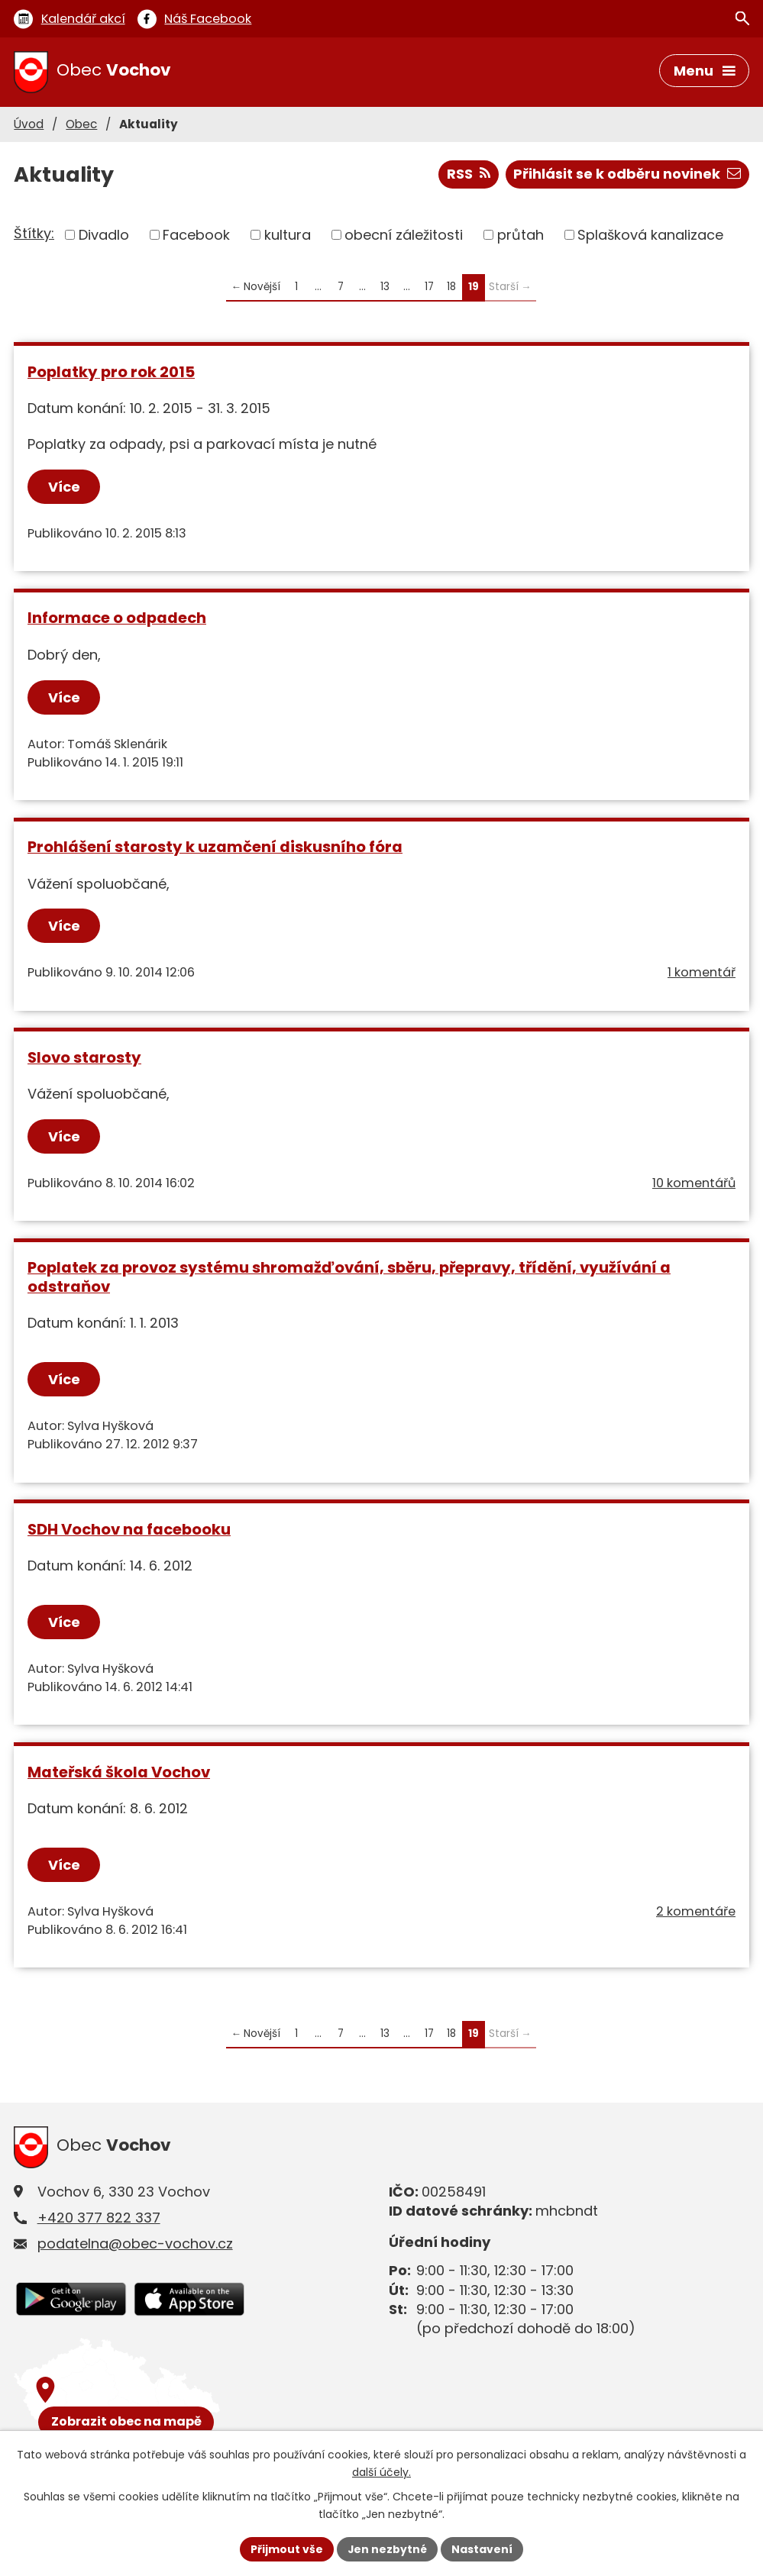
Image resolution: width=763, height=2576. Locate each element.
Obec (81, 124)
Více (64, 486)
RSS (468, 174)
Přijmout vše (287, 2548)
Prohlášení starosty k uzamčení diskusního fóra (215, 846)
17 (429, 286)
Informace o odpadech (116, 618)
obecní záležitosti (403, 234)
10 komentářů (694, 1183)
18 (451, 286)
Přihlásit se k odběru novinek (627, 174)
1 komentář (702, 972)
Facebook (196, 234)
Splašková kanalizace (650, 234)
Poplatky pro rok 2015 (111, 372)
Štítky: (34, 234)
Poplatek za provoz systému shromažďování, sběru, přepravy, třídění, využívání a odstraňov (349, 1277)
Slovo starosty (84, 1057)
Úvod (29, 124)
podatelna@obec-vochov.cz (135, 2243)
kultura (287, 234)
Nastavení (482, 2548)
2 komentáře (696, 1911)
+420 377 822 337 (98, 2217)
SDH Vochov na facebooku (129, 1529)
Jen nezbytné (388, 2548)
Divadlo (104, 234)
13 (385, 286)
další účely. (381, 2472)
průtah (520, 234)
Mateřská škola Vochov (118, 1772)
